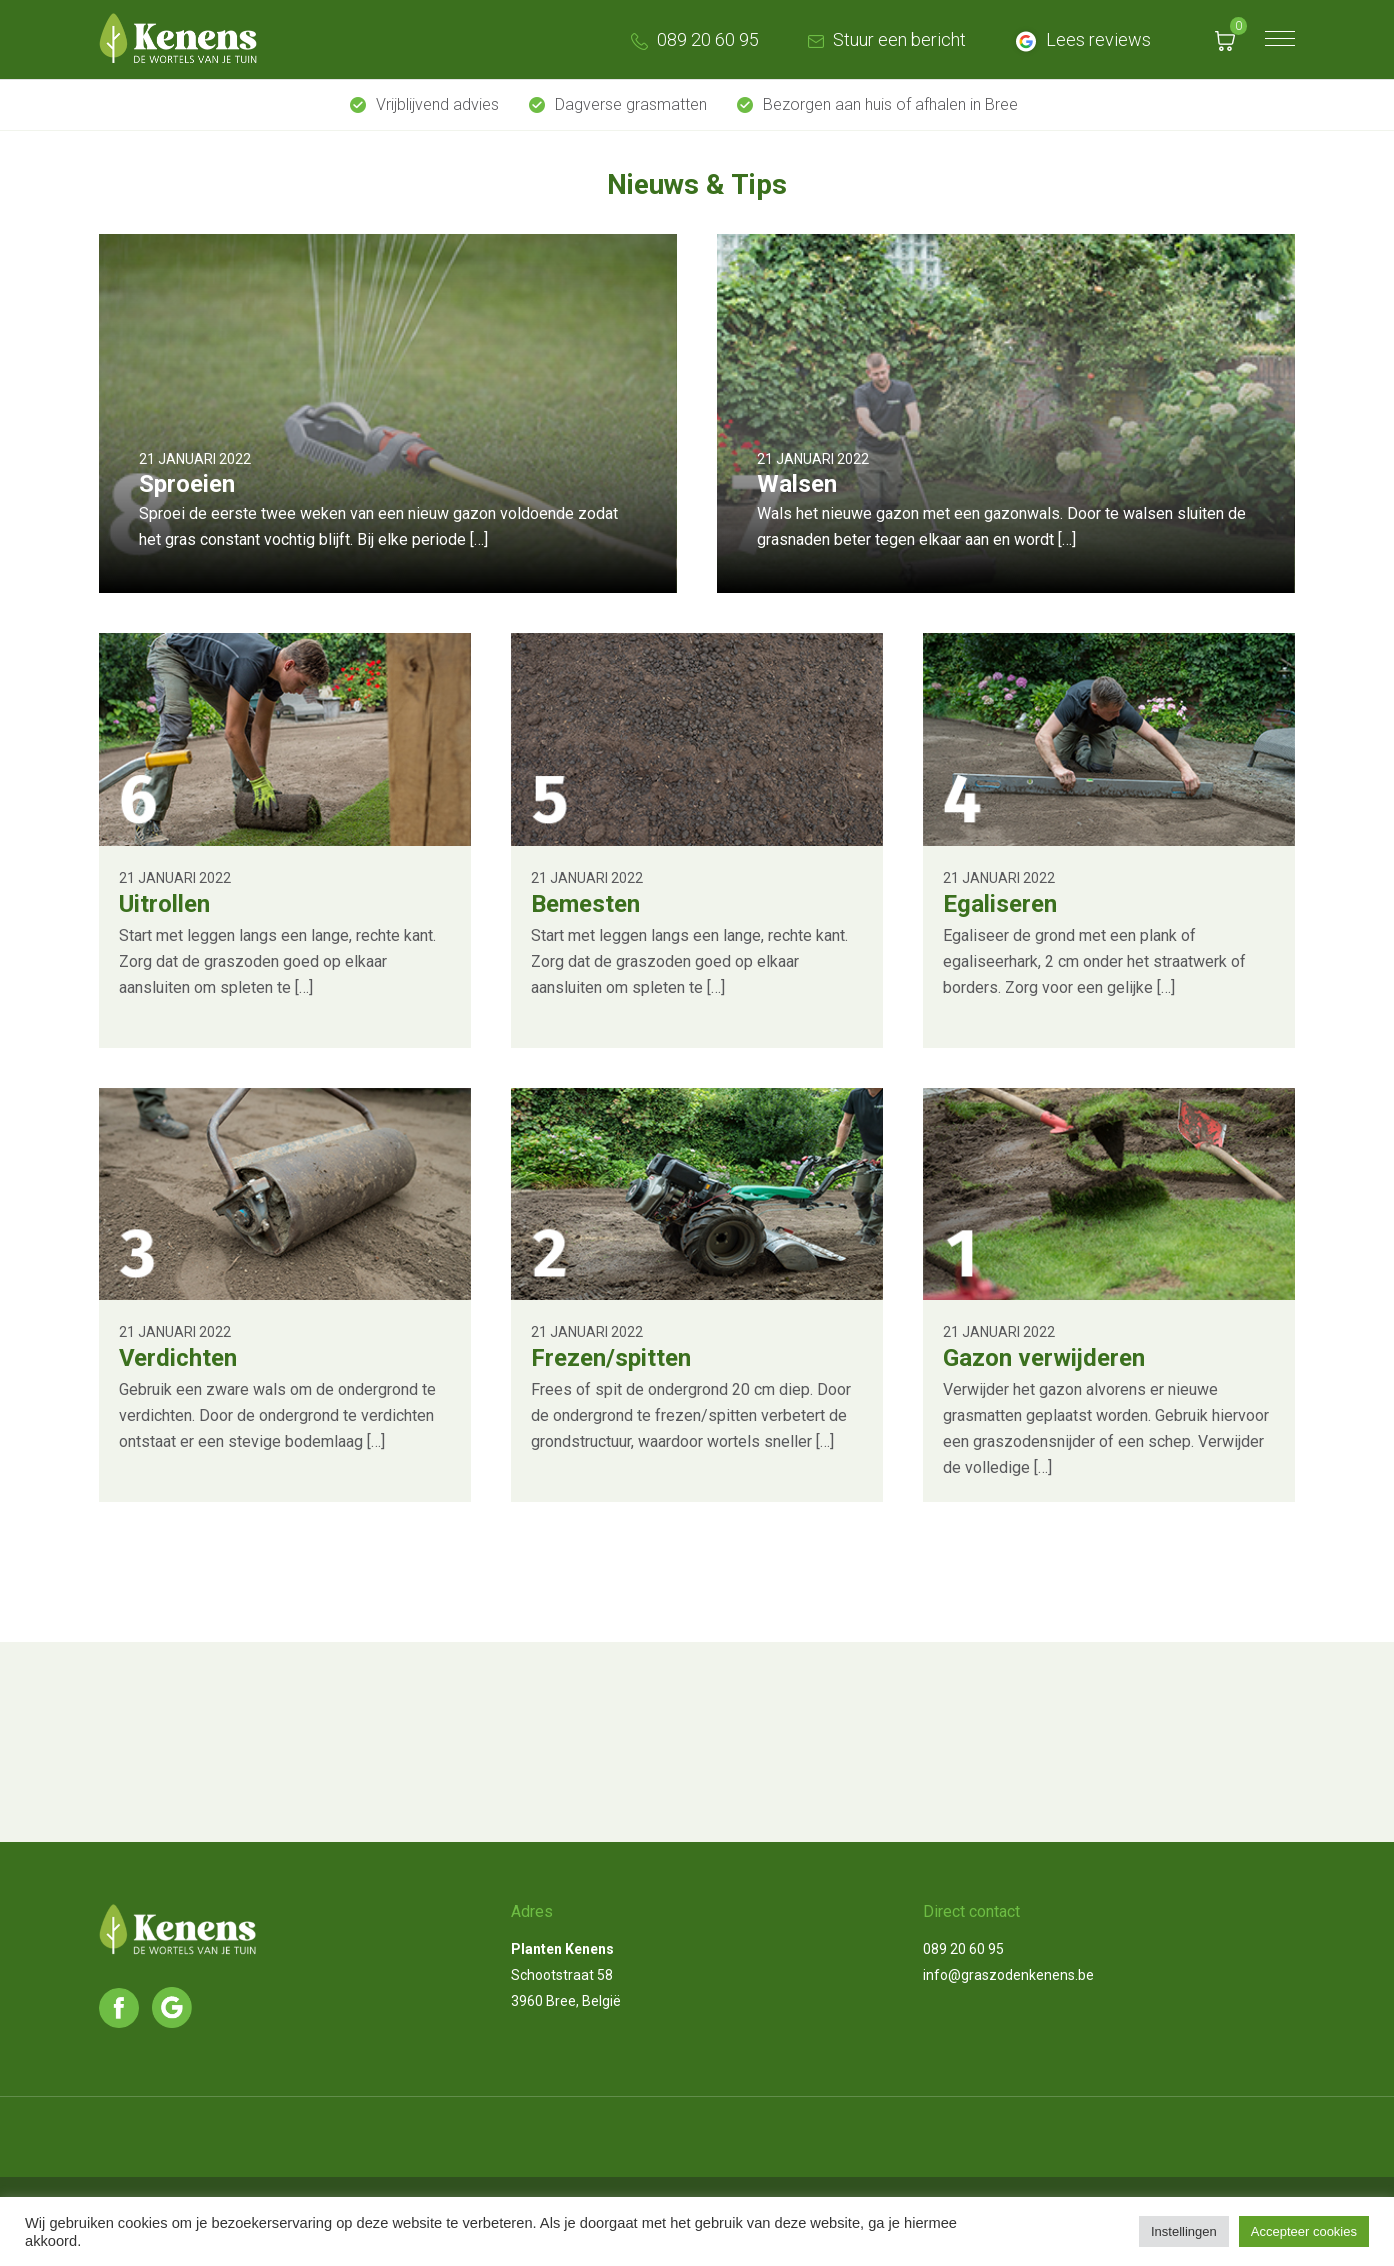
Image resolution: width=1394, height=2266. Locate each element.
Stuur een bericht (884, 39)
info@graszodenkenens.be (1008, 1975)
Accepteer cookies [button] (1304, 2231)
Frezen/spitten (611, 1358)
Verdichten (178, 1358)
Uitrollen (164, 904)
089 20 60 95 (692, 39)
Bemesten (585, 904)
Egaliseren (1000, 904)
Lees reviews (1080, 39)
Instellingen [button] (1184, 2231)
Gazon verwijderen (1044, 1358)
